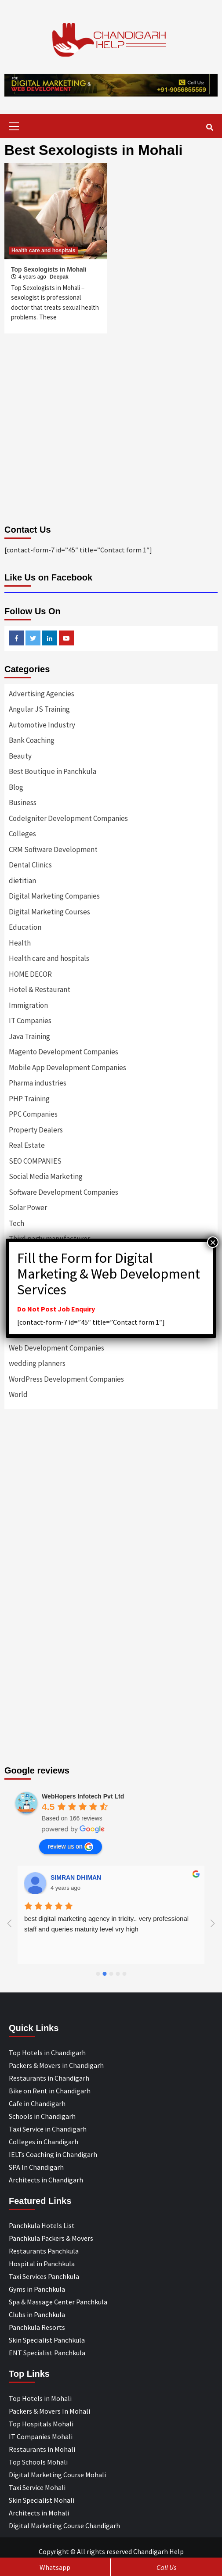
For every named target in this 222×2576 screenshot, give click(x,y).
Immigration (28, 1005)
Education (25, 927)
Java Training (29, 1036)
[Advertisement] (111, 1511)
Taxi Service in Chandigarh (48, 2129)
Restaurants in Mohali (42, 2449)
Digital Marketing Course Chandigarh (64, 2525)
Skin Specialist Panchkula (47, 2340)
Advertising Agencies (41, 694)
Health (20, 943)
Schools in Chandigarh (42, 2116)
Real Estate (27, 1145)
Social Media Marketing (46, 1176)
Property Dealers (36, 1130)
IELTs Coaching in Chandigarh (53, 2154)
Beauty (20, 756)
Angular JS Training (39, 709)
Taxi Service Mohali (37, 2487)
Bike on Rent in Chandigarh (50, 2090)
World (18, 1394)
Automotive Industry (42, 725)
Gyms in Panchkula (37, 2289)
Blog (16, 787)
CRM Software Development (53, 849)
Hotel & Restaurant (39, 989)
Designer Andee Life (80, 1877)
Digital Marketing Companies (54, 896)
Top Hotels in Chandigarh (47, 2052)
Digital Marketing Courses (49, 912)
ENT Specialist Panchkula (47, 2352)
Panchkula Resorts (37, 2327)
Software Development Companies (63, 1192)
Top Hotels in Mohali (40, 2398)
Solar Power (28, 1207)
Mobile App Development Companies (67, 1067)
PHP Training (29, 1098)
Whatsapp (55, 2567)
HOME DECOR (30, 974)
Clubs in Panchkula (37, 2314)
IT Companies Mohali (41, 2436)
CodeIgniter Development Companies (68, 818)
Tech (16, 1223)
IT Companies (30, 1020)
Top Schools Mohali (38, 2462)
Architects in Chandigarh (46, 2179)
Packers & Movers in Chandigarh (56, 2065)
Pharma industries (37, 1083)
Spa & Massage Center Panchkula (58, 2301)
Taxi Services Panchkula (44, 2276)
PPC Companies (33, 1114)
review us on (70, 1846)
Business (22, 802)
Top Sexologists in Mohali (49, 269)
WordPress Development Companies (66, 1379)
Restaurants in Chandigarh (49, 2078)
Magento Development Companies (63, 1052)
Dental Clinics (30, 865)
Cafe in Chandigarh (37, 2103)
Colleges (22, 833)
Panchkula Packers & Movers (51, 2238)
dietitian (22, 880)
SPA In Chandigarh (36, 2167)
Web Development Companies (56, 1348)
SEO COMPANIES (35, 1161)
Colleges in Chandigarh (43, 2141)
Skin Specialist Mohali (41, 2500)
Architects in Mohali (39, 2512)
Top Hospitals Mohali (41, 2423)
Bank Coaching (32, 740)
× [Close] (213, 1242)
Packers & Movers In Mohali (49, 2411)
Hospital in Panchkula (42, 2263)
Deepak (59, 277)
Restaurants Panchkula (44, 2250)
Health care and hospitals (43, 250)
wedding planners (37, 1363)
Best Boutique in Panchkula (52, 771)
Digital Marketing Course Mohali (57, 2474)
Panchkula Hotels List (42, 2225)
